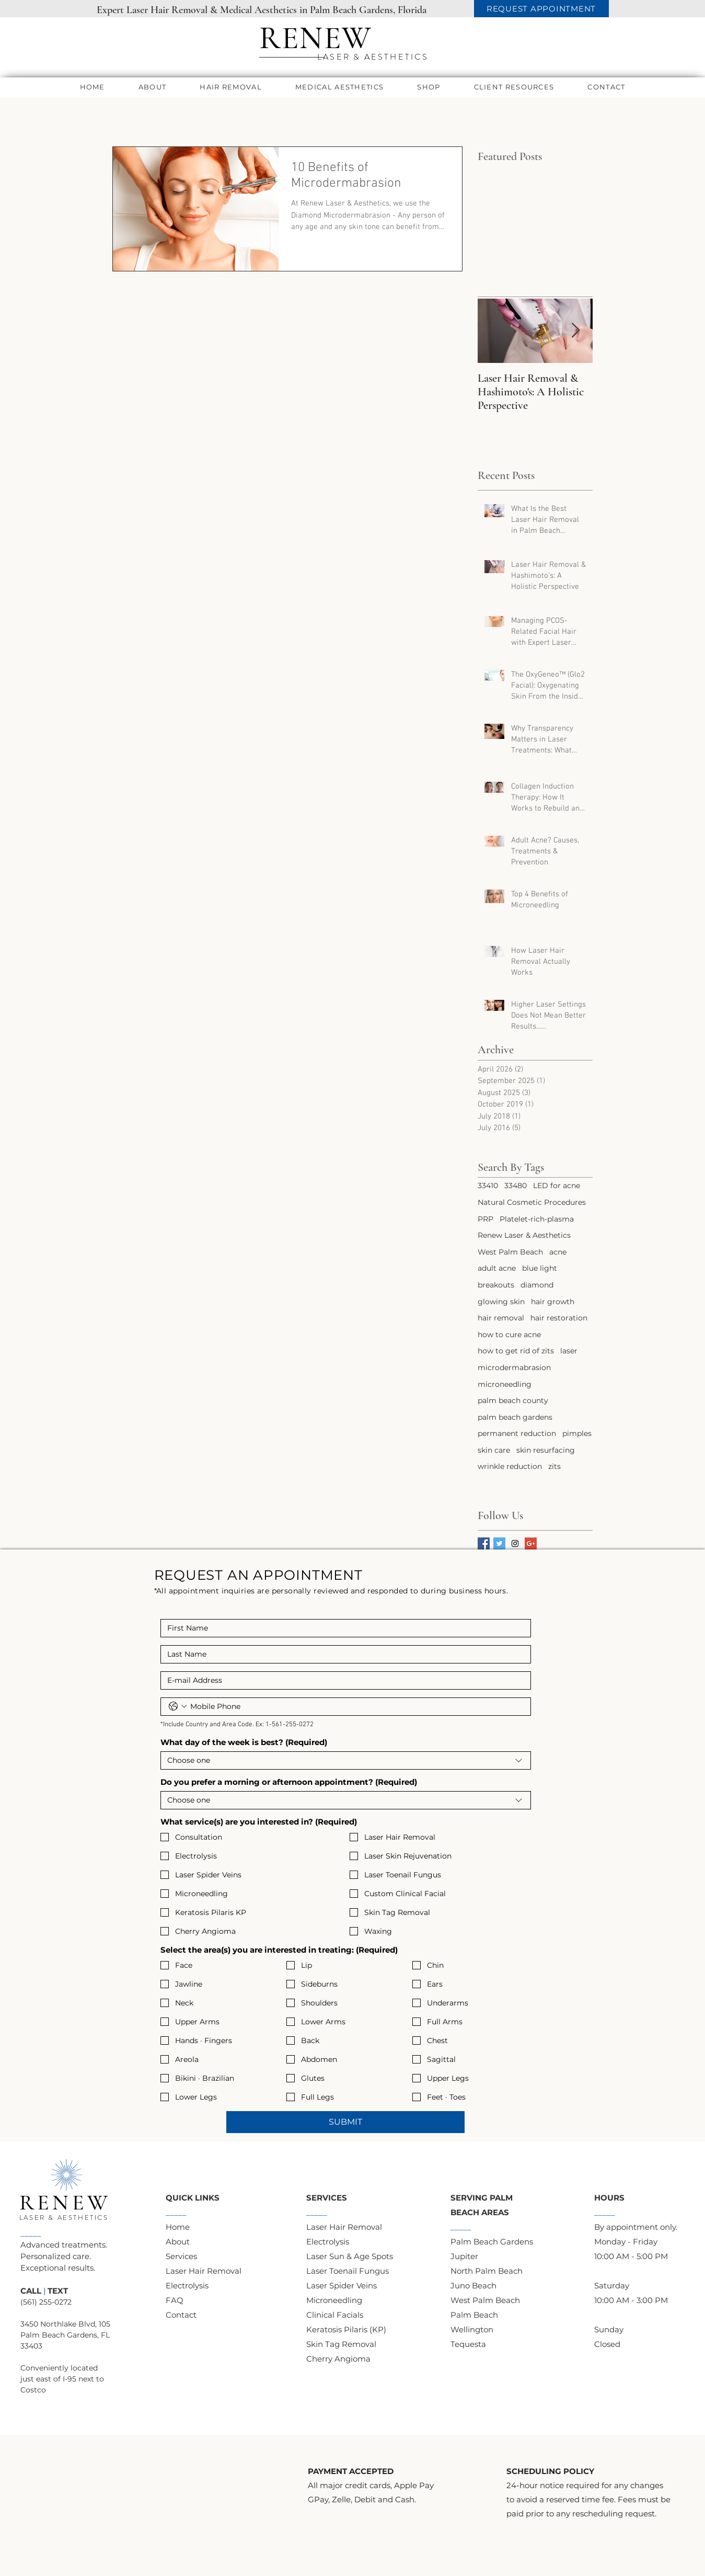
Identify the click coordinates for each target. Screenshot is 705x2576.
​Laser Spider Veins (341, 2285)
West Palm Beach (510, 1252)
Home (178, 2227)
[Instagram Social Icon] (515, 1543)
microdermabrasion (514, 1367)
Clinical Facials (334, 2315)
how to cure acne (509, 1334)
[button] (152, 87)
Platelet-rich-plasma (537, 1219)
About (178, 2242)
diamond (537, 1285)
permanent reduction (517, 1433)
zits (554, 1466)
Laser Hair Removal (203, 2271)
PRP (485, 1219)
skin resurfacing (545, 1450)
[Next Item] (576, 331)
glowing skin (501, 1301)
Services (181, 2256)
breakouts (496, 1285)
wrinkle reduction (510, 1466)
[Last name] (342, 1654)
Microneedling (334, 2300)
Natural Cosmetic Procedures (532, 1202)
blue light (539, 1268)
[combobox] (345, 1760)
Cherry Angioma (338, 2359)
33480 (515, 1185)
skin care (494, 1450)
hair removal (501, 1318)
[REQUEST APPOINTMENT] (541, 8)
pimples (577, 1433)
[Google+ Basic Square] (531, 1543)
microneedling (504, 1384)
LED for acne (556, 1185)
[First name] (342, 1628)
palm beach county (513, 1400)
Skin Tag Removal (341, 2344)
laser (568, 1350)
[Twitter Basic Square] (499, 1543)
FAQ (174, 2300)
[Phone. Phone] (356, 1706)
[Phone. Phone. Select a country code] (177, 1706)
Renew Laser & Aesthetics (524, 1235)
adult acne (497, 1268)
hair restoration (558, 1318)
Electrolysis (187, 2285)
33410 (488, 1185)
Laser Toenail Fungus (347, 2271)
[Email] (342, 1680)
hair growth (552, 1301)
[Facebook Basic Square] (484, 1543)
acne (558, 1252)
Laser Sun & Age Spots (349, 2256)
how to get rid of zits (516, 1350)
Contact (181, 2315)
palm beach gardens (515, 1417)
